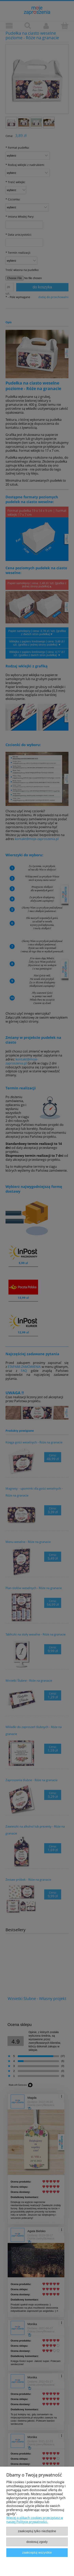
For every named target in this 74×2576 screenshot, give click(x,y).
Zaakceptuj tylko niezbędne (37, 2531)
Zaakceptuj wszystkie (37, 2552)
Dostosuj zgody (37, 2541)
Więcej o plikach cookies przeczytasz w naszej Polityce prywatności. (34, 2520)
